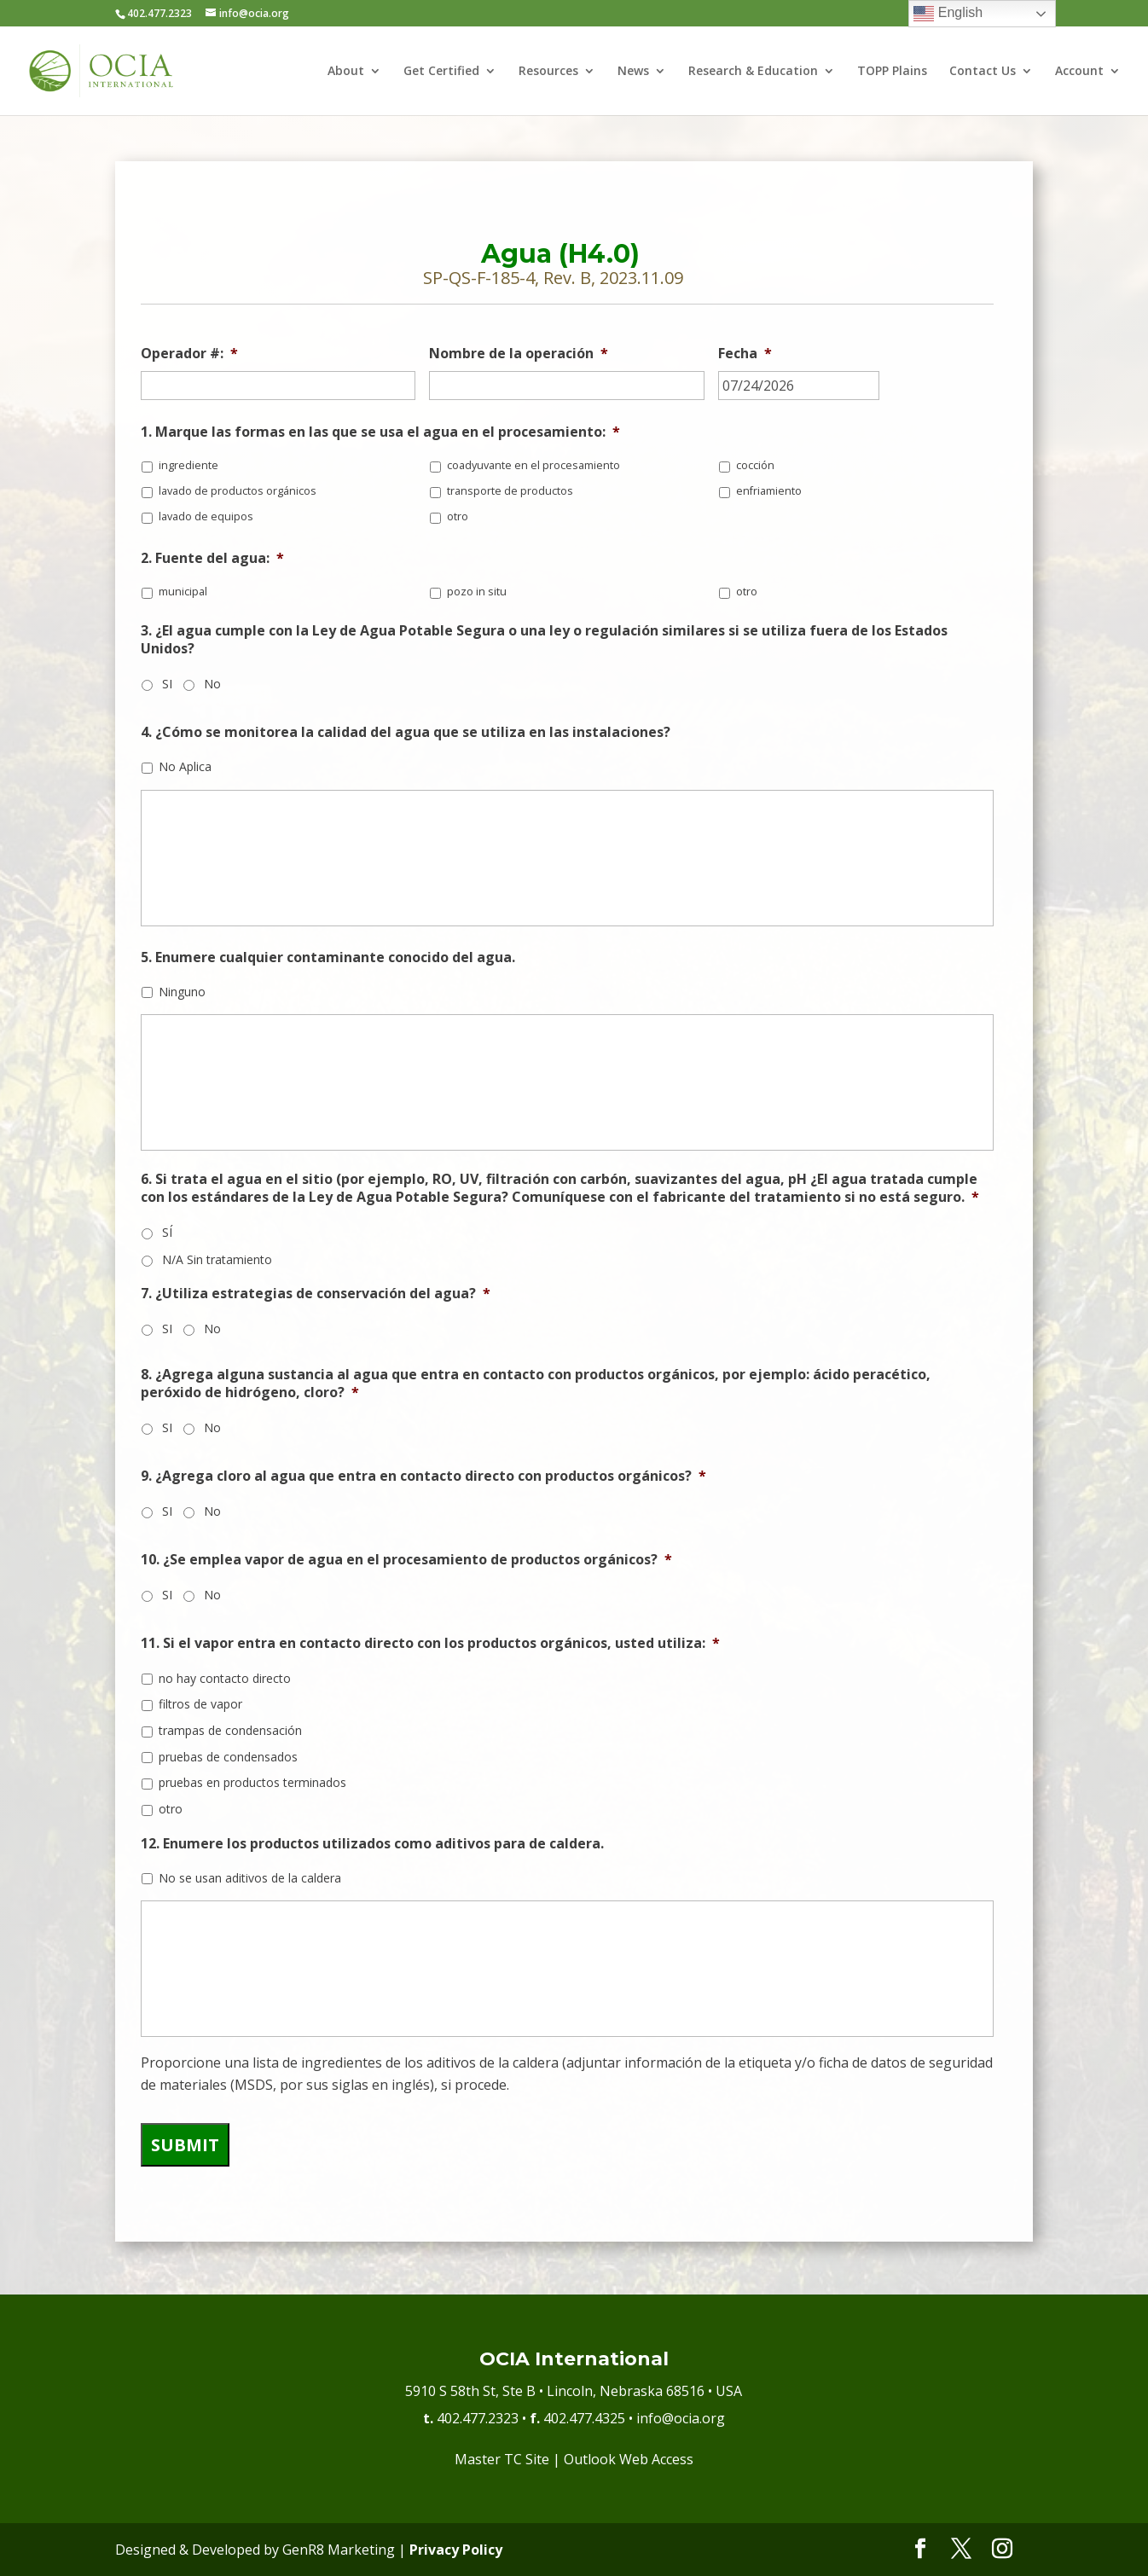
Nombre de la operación (518, 354)
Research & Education (753, 71)
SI (167, 684)
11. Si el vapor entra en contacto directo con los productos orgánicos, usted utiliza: (430, 1643)
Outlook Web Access (628, 2459)
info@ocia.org (680, 2418)
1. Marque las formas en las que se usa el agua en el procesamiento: (380, 432)
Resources (548, 71)
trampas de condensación (230, 1730)
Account (1079, 71)
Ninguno (182, 991)
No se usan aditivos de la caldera (250, 1878)
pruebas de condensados (228, 1757)
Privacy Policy (455, 2549)
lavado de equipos (206, 516)
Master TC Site (502, 2459)
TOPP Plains (892, 71)
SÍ (167, 1232)
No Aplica (185, 766)
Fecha (745, 354)
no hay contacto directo (225, 1678)
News (633, 71)
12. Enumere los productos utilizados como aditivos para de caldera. (372, 1844)
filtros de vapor (200, 1704)
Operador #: (189, 354)
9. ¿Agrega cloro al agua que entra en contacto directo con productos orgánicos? (423, 1476)
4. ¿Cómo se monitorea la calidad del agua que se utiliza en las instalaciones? (405, 732)
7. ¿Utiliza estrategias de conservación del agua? (315, 1294)
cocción (755, 465)
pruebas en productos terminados (252, 1782)
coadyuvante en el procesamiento (533, 465)
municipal (183, 591)
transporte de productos (510, 491)
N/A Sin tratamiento (217, 1259)
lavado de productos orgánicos (237, 491)
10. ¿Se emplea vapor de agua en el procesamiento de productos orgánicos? (406, 1560)
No (212, 684)
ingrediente (188, 465)
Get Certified (441, 71)
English (948, 13)
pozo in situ (477, 591)
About (346, 71)
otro (457, 516)
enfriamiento (769, 491)
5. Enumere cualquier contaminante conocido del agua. (328, 957)
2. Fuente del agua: (212, 558)
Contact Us (982, 71)
